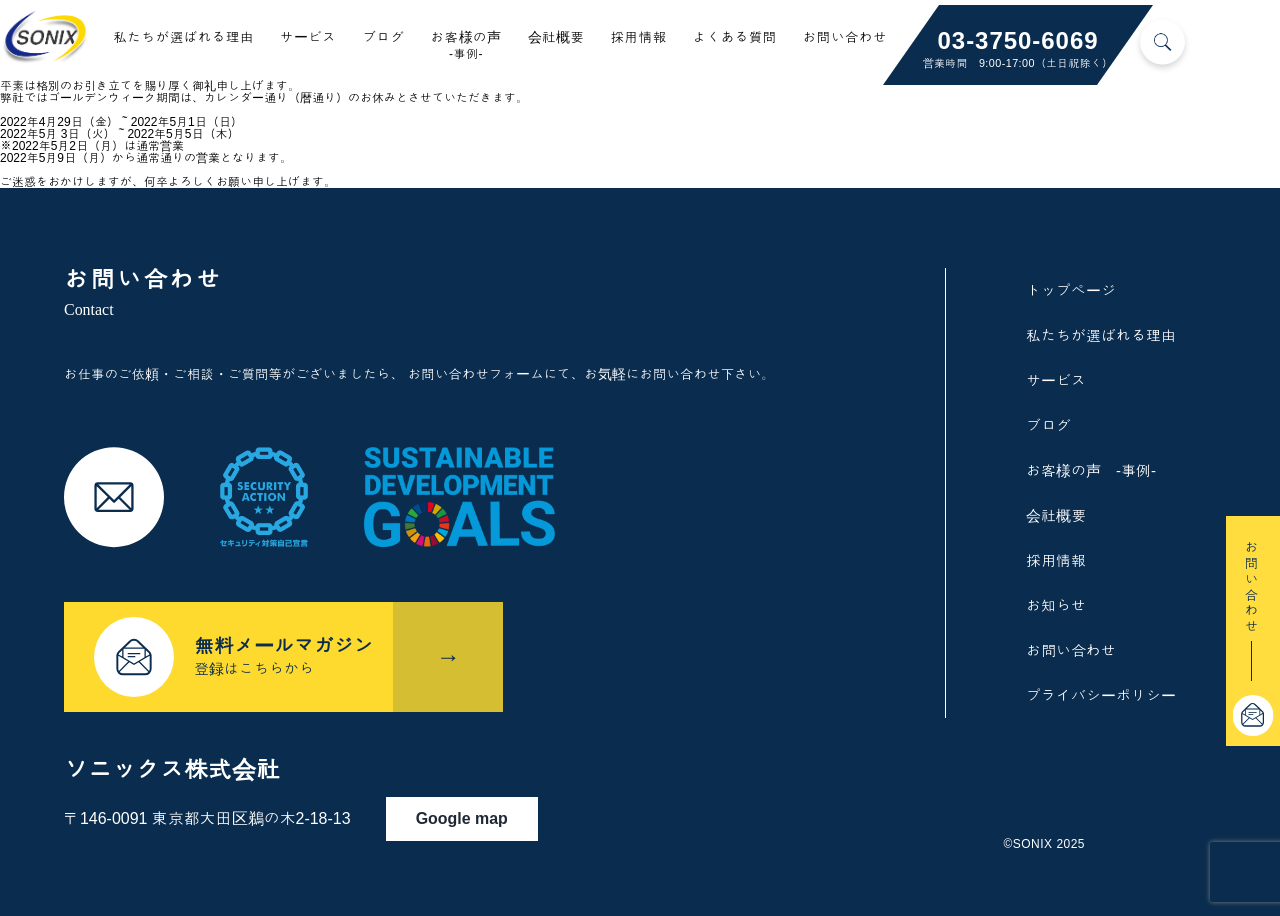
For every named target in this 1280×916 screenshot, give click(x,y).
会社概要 (556, 37)
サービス (308, 37)
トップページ (1071, 290)
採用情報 (639, 37)
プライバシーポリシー (1101, 695)
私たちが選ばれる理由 (184, 37)
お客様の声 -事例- (1091, 470)
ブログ (383, 37)
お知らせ (1056, 605)
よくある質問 (735, 37)
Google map (471, 813)
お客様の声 (465, 45)
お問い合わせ (845, 37)
